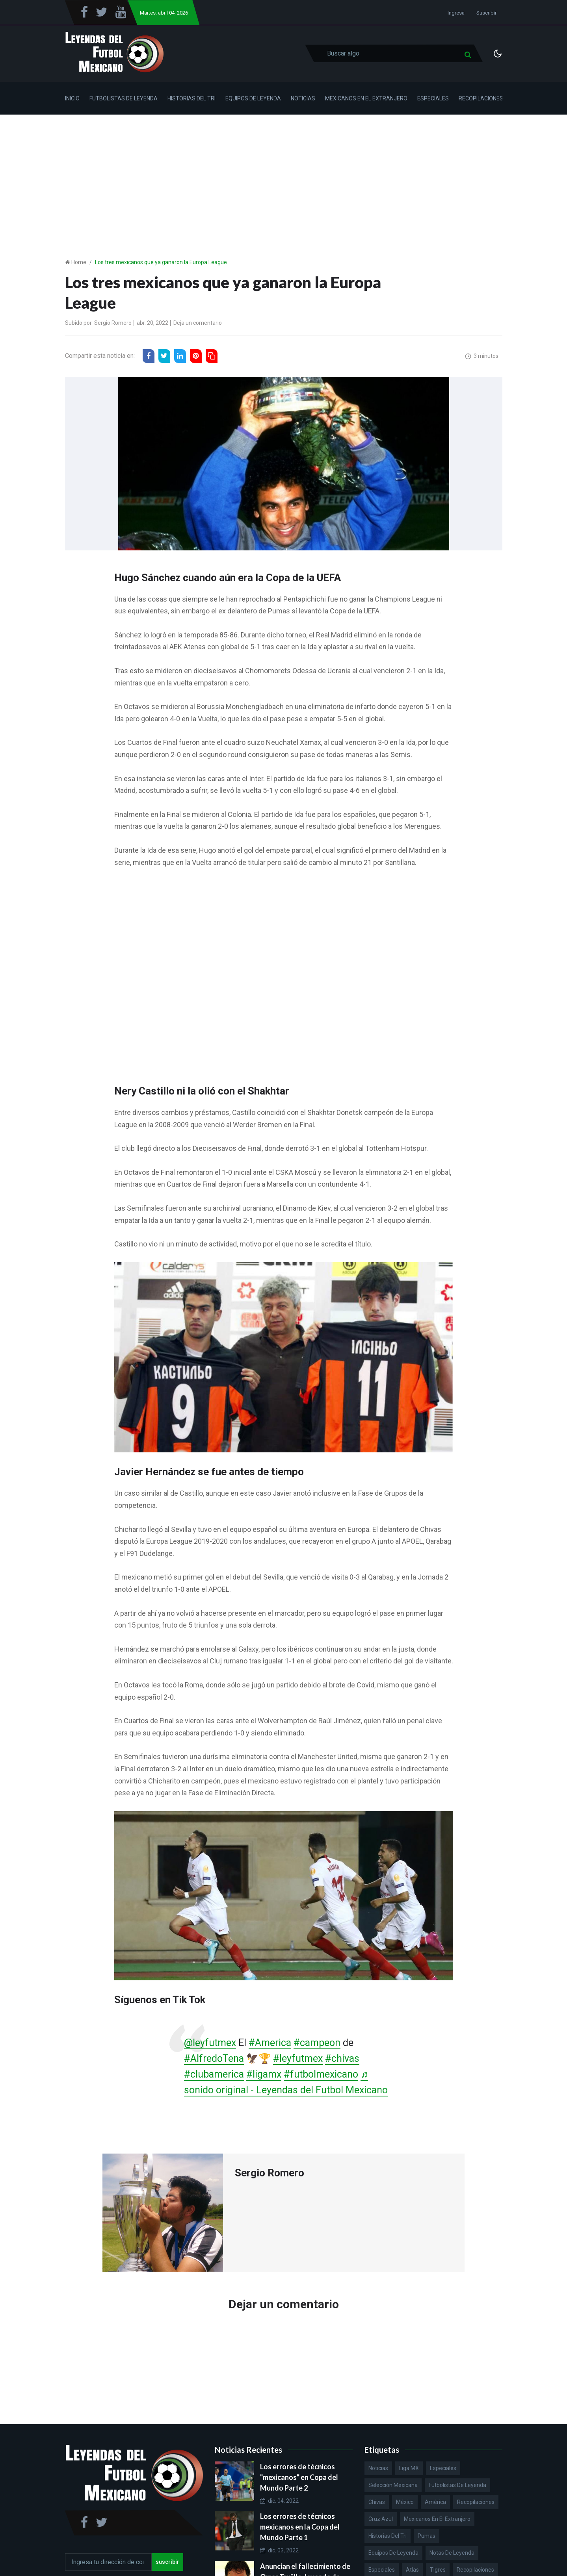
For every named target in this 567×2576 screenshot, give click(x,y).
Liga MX (409, 2468)
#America (270, 2042)
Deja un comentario (197, 323)
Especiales (433, 98)
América (435, 2502)
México (405, 2502)
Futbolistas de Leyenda (123, 98)
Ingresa (456, 13)
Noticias (303, 98)
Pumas (426, 2536)
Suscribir (486, 13)
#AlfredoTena (214, 2058)
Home (78, 262)
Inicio (72, 98)
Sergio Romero (113, 323)
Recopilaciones (481, 98)
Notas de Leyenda (451, 2553)
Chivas (376, 2502)
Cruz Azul (380, 2519)
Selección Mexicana (393, 2485)
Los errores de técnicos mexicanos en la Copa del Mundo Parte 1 (300, 2527)
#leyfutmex (298, 2058)
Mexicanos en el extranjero (437, 2519)
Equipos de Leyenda (253, 98)
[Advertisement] (283, 174)
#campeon (317, 2042)
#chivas (342, 2058)
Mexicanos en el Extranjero (366, 98)
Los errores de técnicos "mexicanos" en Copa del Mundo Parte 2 (299, 2477)
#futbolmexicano (321, 2074)
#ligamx (263, 2074)
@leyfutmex (210, 2042)
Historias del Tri (191, 98)
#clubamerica (214, 2074)
